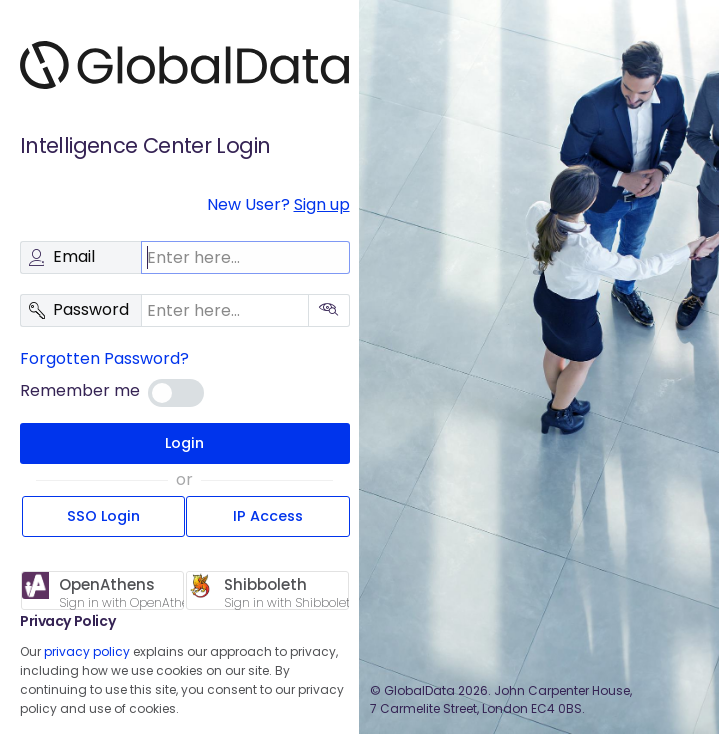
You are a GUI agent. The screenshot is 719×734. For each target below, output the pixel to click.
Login (184, 443)
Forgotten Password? (104, 358)
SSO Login (103, 516)
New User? (278, 204)
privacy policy (87, 651)
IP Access (268, 516)
